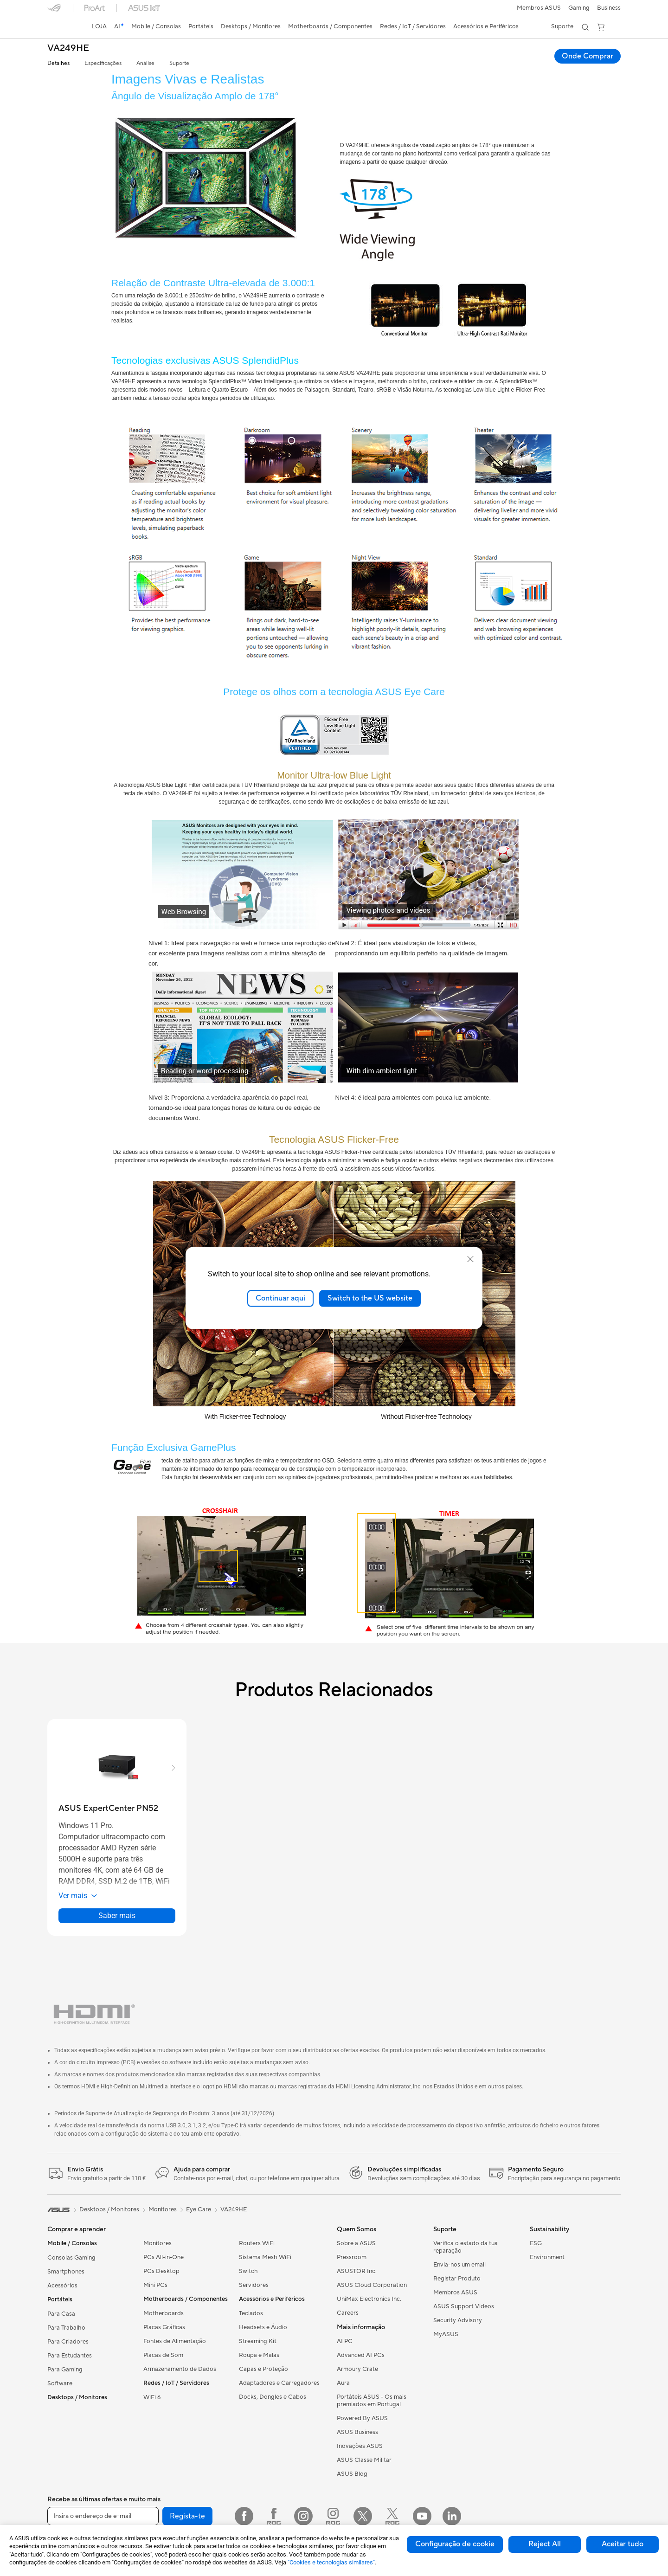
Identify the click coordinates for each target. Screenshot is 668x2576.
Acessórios (62, 2285)
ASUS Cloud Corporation (372, 2285)
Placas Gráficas (164, 2327)
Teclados (251, 2313)
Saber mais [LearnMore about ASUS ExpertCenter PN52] (116, 1915)
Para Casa (61, 2314)
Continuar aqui (280, 1298)
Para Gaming (65, 2369)
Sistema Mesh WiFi (265, 2257)
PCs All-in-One (163, 2257)
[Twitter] (362, 2516)
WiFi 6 (152, 2397)
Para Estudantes (69, 2355)
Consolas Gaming (71, 2257)
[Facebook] (244, 2516)
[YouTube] (422, 2516)
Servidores (254, 2285)
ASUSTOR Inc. (357, 2271)
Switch (248, 2271)
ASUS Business (357, 2432)
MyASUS (445, 2334)
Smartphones (65, 2271)
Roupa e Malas (259, 2355)
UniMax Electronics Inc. (369, 2299)
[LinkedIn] (452, 2516)
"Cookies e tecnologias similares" (331, 2562)
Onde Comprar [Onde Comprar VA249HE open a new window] (587, 56)
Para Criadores (68, 2341)
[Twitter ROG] (392, 2516)
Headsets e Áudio (263, 2327)
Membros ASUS (539, 8)
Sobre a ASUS (356, 2243)
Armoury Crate (357, 2369)
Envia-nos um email (459, 2264)
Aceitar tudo (622, 2544)
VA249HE (68, 48)
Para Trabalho (66, 2327)
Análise (145, 63)
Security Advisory (457, 2320)
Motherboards (163, 2313)
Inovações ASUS (360, 2446)
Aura (343, 2383)
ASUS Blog (352, 2474)
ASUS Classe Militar (364, 2460)
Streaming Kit (257, 2341)
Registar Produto (457, 2278)
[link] (63, 27)
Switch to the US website (370, 1298)
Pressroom (351, 2257)
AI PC (345, 2341)
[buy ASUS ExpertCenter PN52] (108, 1808)
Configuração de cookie (455, 2544)
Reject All (544, 2544)
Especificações (103, 63)
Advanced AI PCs (361, 2355)
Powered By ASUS (362, 2418)
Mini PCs (155, 2285)
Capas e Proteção (263, 2369)
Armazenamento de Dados (179, 2369)
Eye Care (198, 2209)
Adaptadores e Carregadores (279, 2383)
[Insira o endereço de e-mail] (103, 2516)
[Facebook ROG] (273, 2516)
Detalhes (58, 63)
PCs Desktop (161, 2271)
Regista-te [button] (187, 2516)
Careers (348, 2313)
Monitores (157, 2243)
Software (59, 2383)
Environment (547, 2257)
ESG (536, 2243)
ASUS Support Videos (463, 2306)
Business (609, 8)
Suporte (179, 63)
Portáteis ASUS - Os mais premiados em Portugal (371, 2400)
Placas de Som (163, 2355)
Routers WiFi (257, 2243)
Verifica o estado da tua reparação (465, 2247)
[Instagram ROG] (333, 2516)
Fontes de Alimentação (174, 2341)
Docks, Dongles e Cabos (272, 2397)
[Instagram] (303, 2516)
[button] (579, 8)
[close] (470, 1259)
